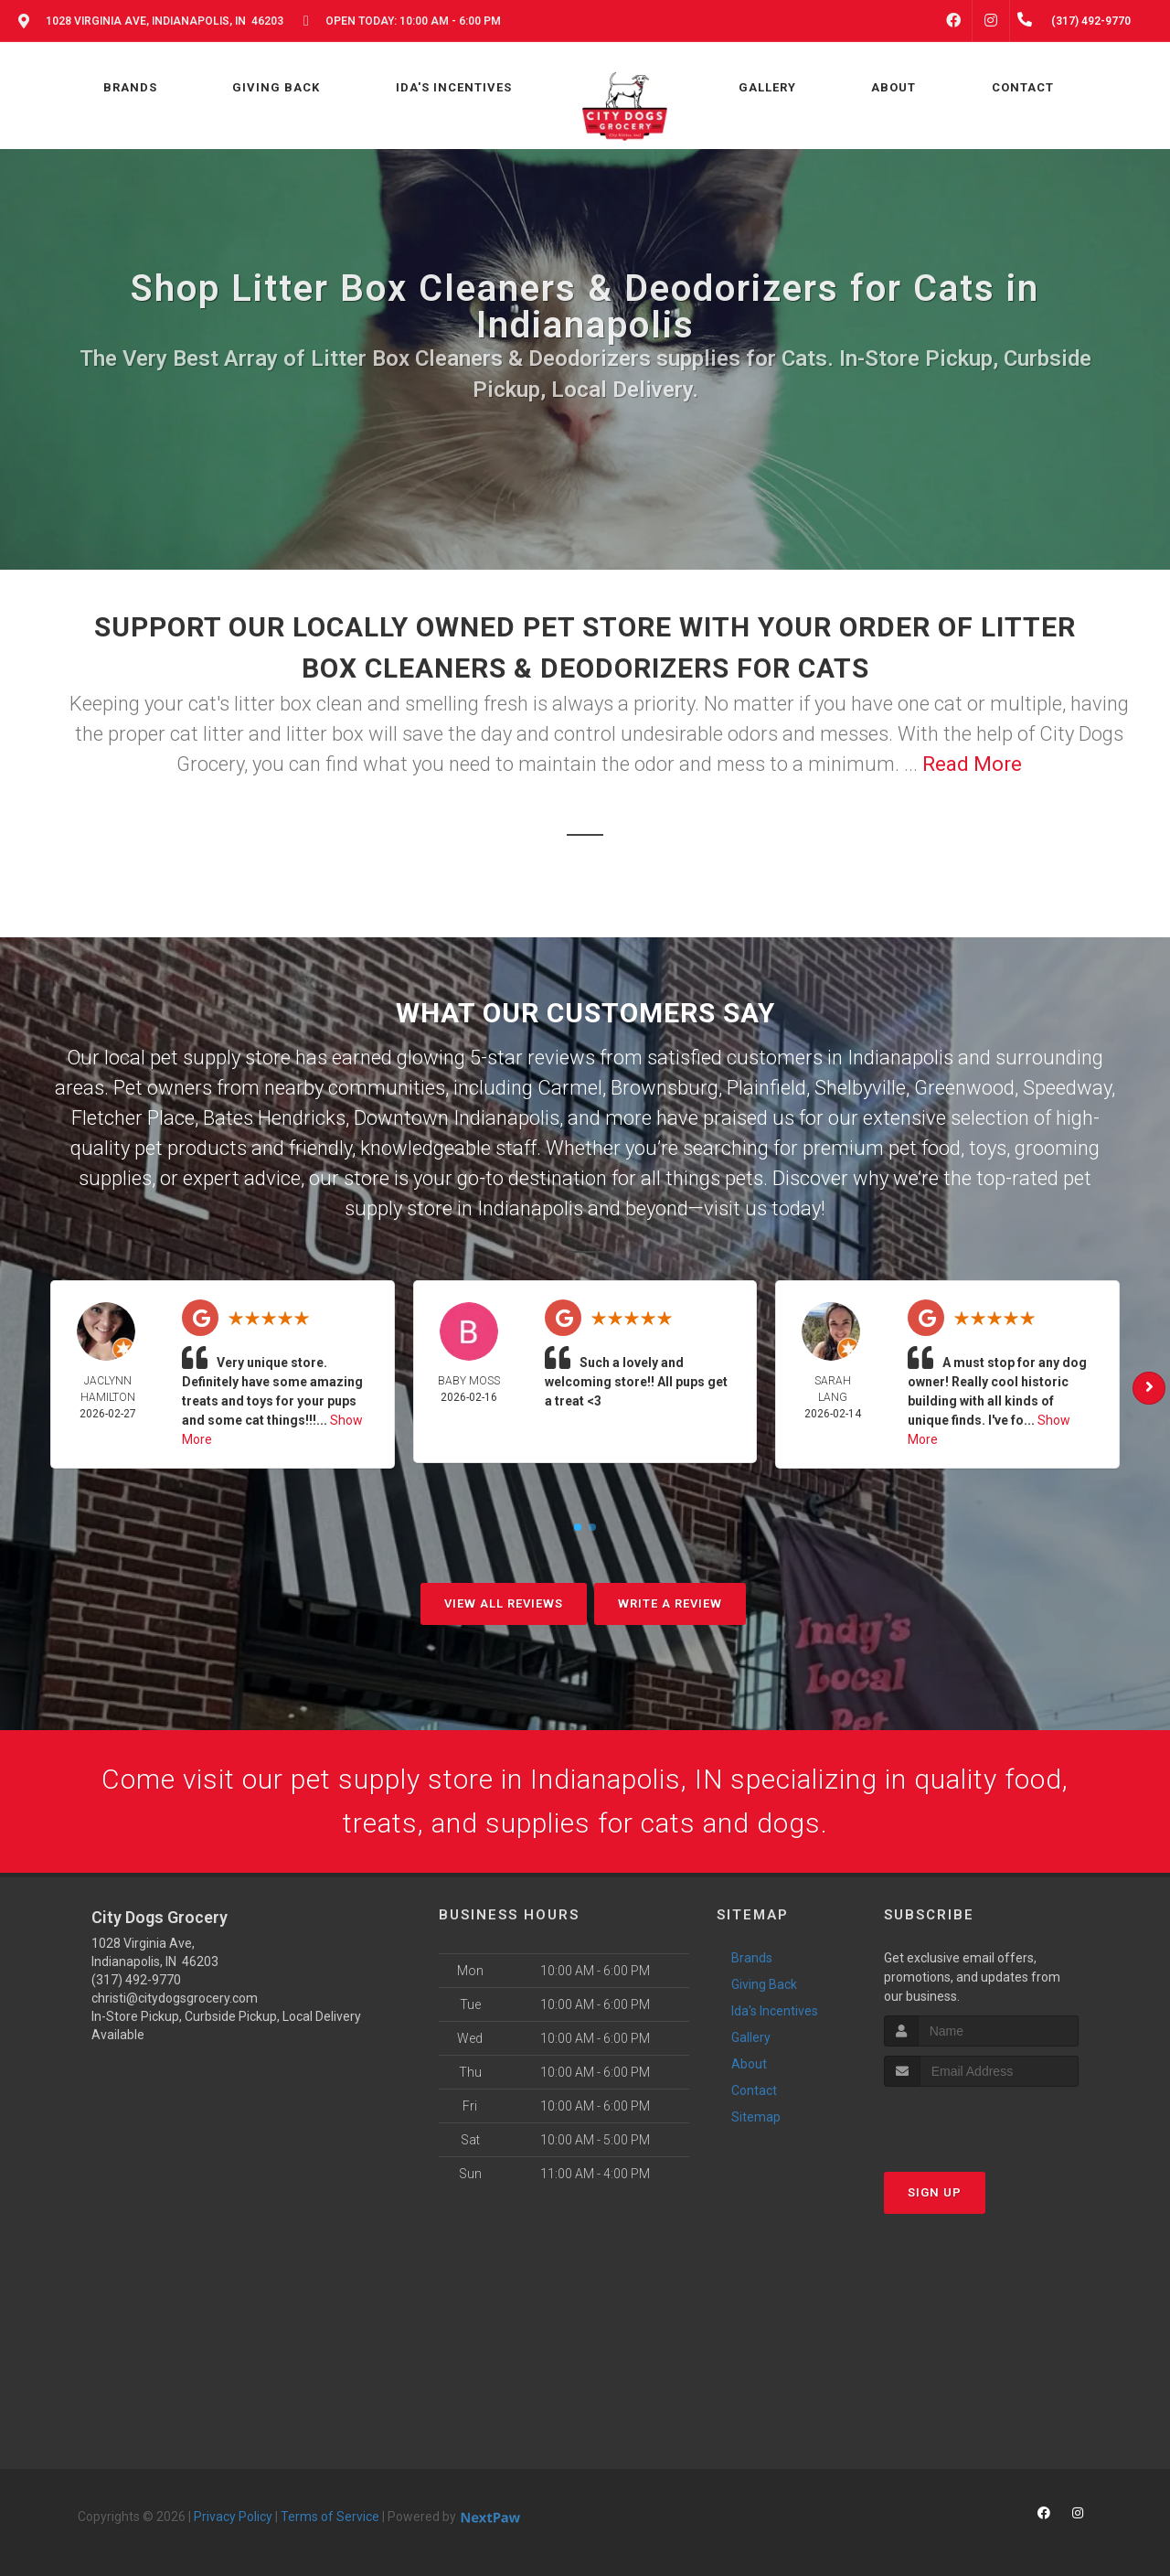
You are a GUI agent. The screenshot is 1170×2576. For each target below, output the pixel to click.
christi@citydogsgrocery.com (174, 1998)
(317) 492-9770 (136, 1979)
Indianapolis (900, 1057)
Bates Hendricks (274, 1117)
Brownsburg (664, 1087)
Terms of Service (330, 2516)
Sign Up (935, 2192)
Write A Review (670, 1603)
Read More (972, 764)
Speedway (1067, 1087)
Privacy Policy (233, 2516)
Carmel (569, 1087)
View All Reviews (503, 1603)
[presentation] (981, 2121)
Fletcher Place (133, 1117)
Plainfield (766, 1087)
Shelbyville (860, 1087)
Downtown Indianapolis (456, 1117)
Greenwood (964, 1087)
